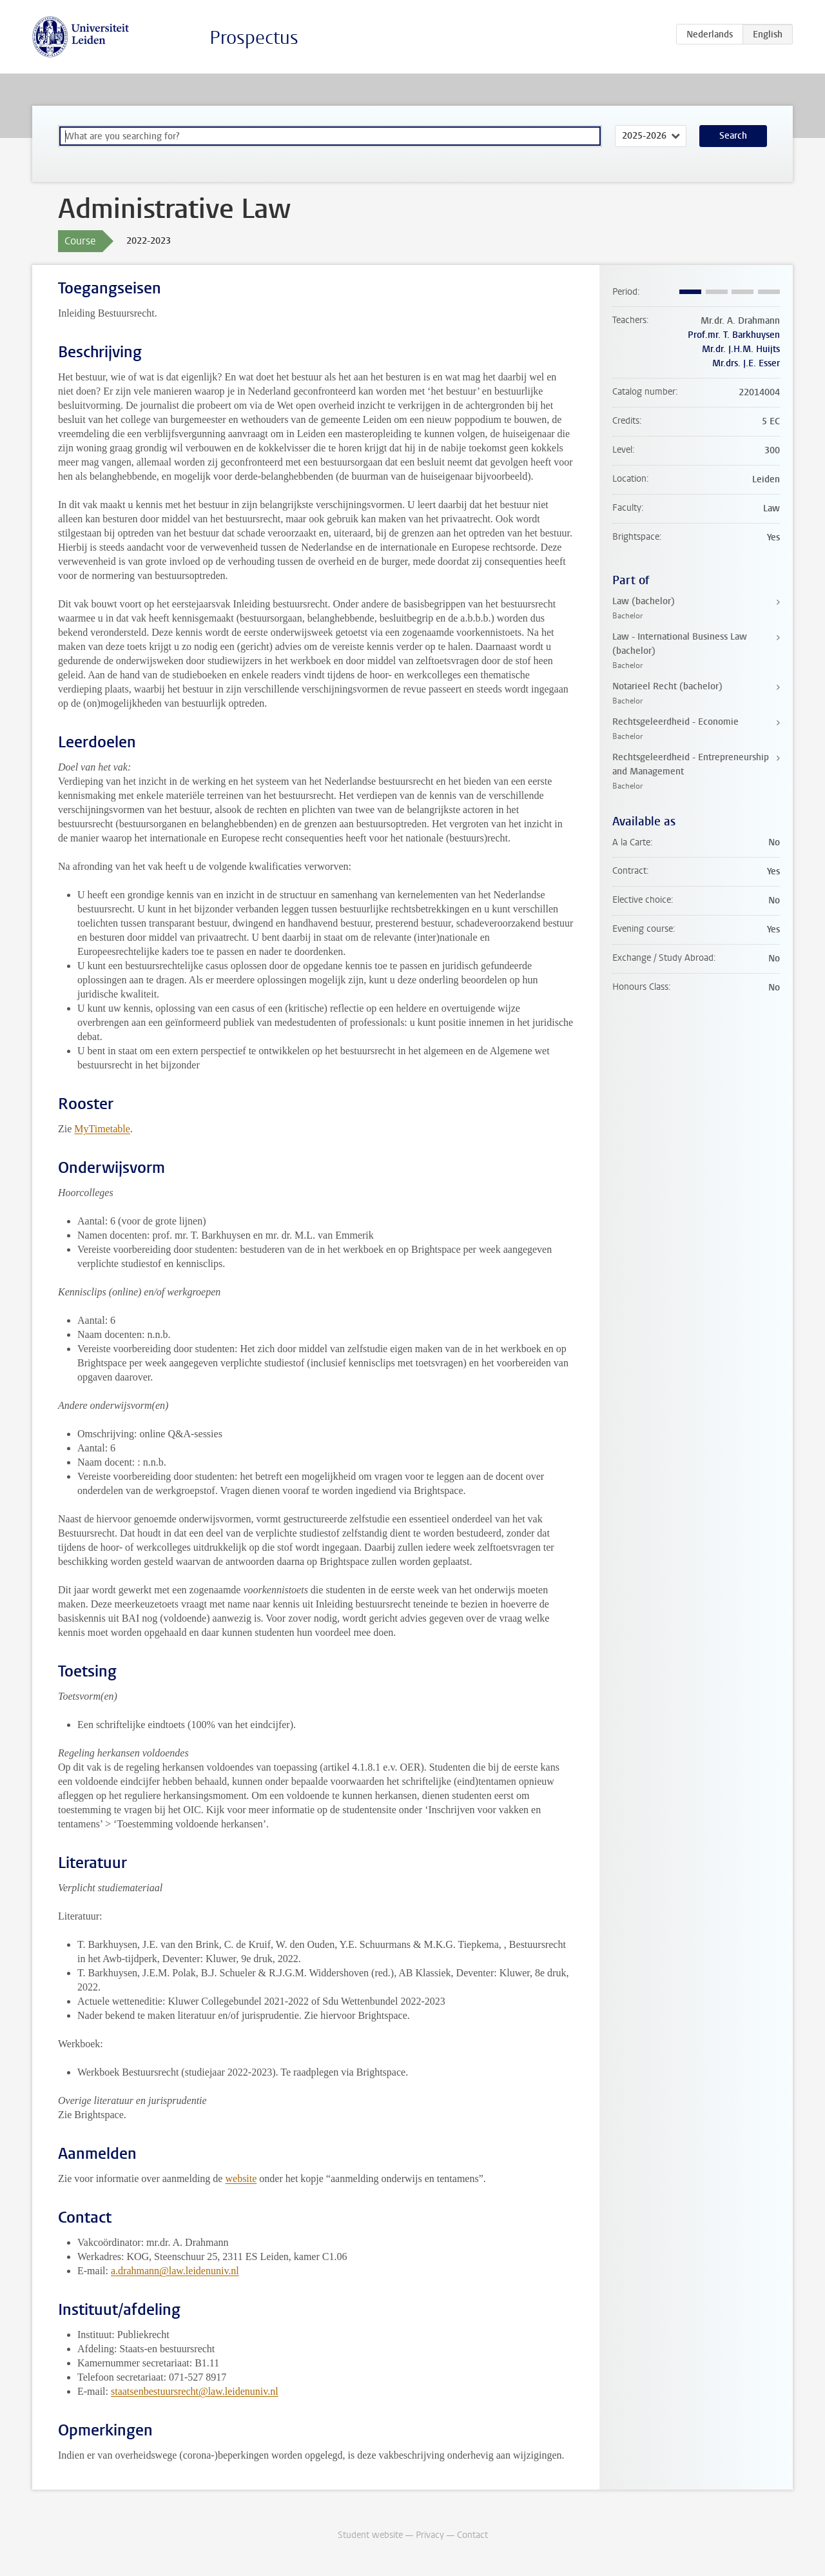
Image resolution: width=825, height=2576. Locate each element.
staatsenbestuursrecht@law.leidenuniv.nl (194, 2391)
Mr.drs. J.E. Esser (746, 363)
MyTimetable (102, 1128)
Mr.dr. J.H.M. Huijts (741, 349)
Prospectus (253, 38)
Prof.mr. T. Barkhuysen (734, 335)
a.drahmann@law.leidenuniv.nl (175, 2270)
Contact (472, 2535)
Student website (370, 2535)
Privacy (430, 2535)
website (241, 2178)
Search (733, 136)
